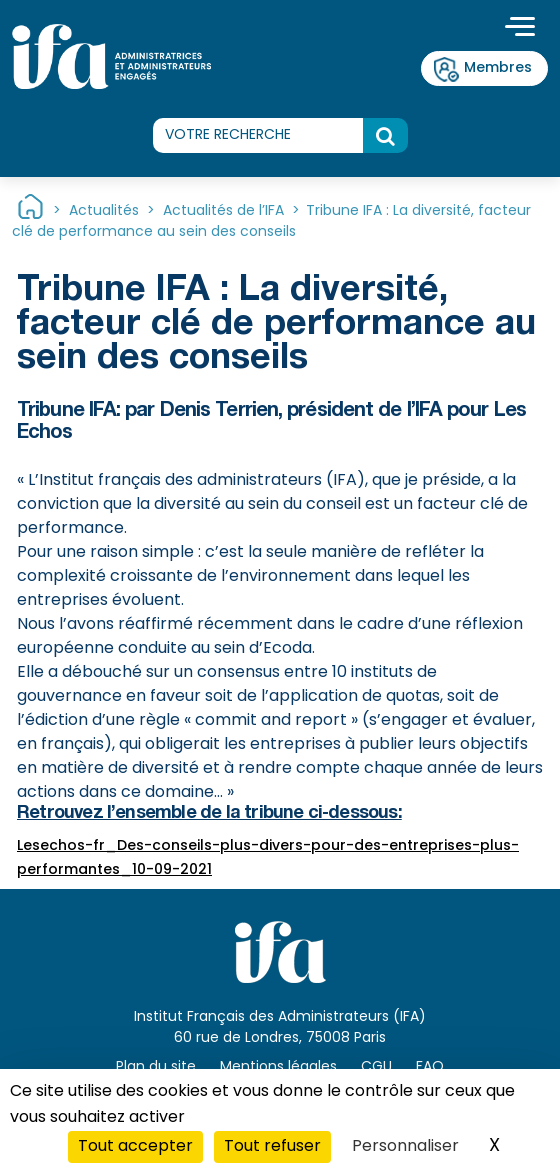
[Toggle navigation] (520, 29)
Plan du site (156, 1067)
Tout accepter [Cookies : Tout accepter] (135, 1147)
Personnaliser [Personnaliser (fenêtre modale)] (405, 1147)
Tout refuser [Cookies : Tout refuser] (272, 1147)
